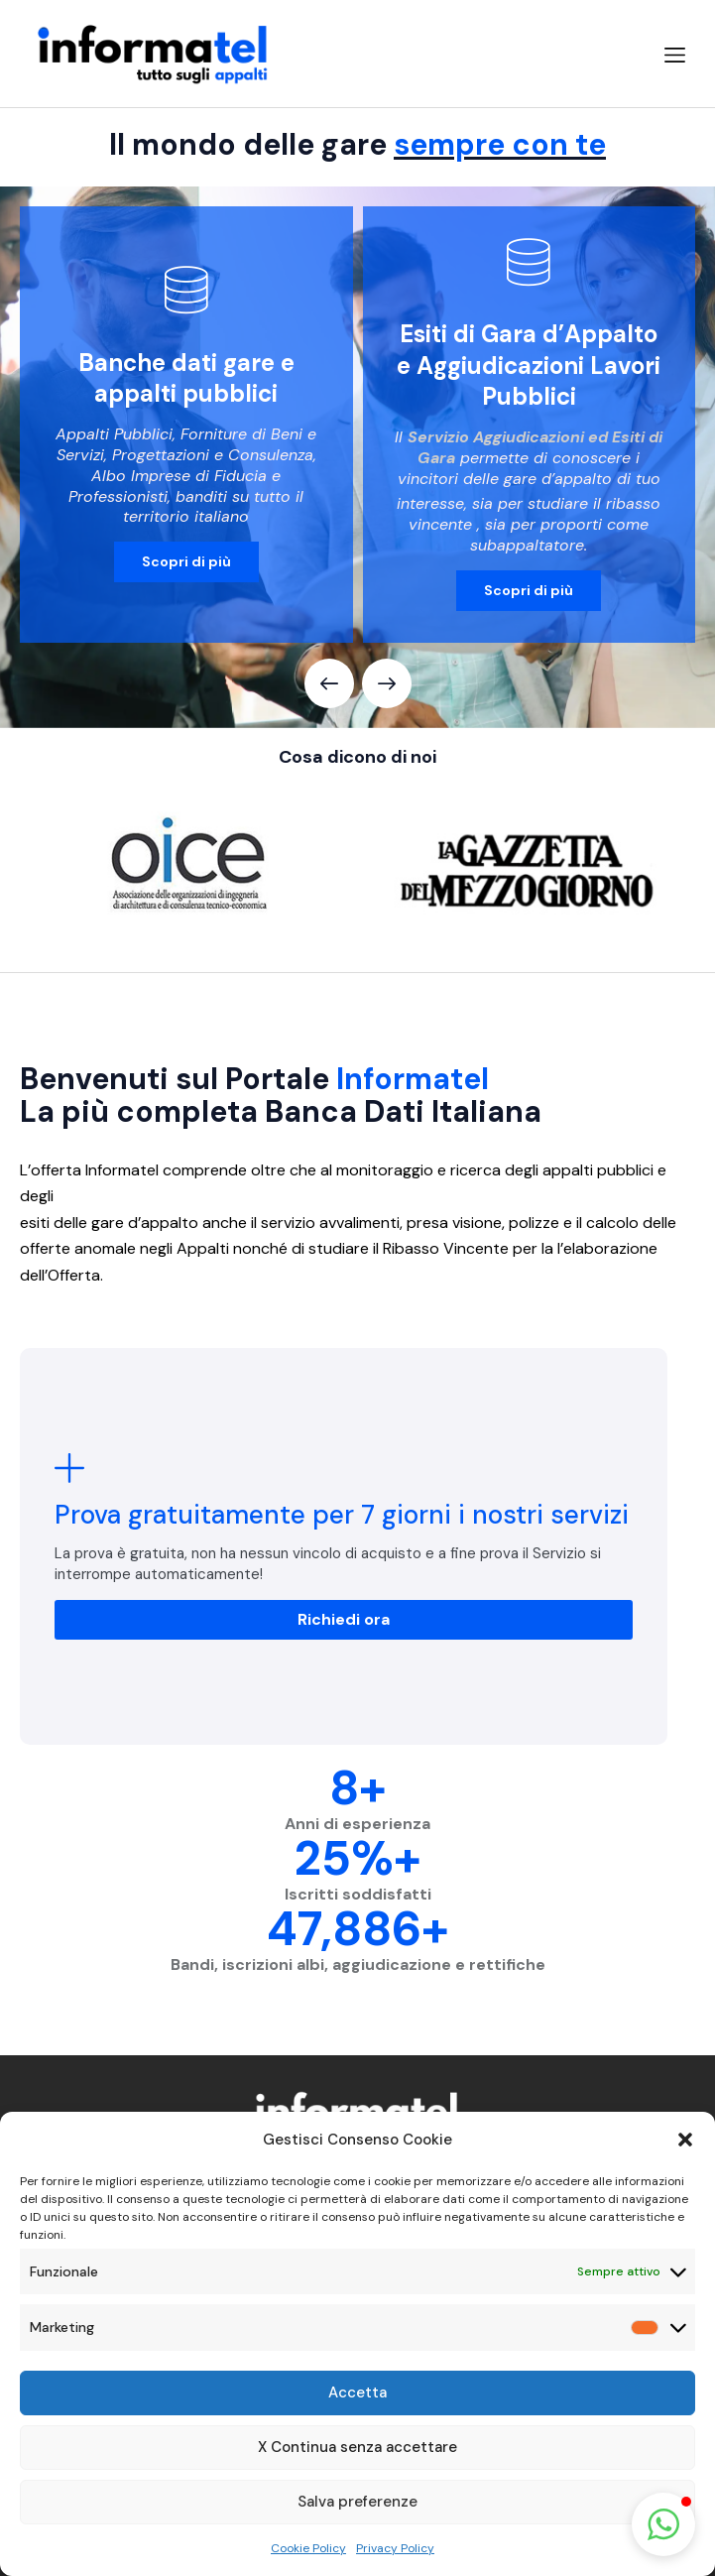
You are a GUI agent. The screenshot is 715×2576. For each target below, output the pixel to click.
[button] (685, 2139)
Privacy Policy (395, 2548)
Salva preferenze (357, 2502)
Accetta (357, 2392)
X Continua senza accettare (357, 2447)
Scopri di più (186, 561)
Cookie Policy (308, 2548)
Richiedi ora (344, 1619)
